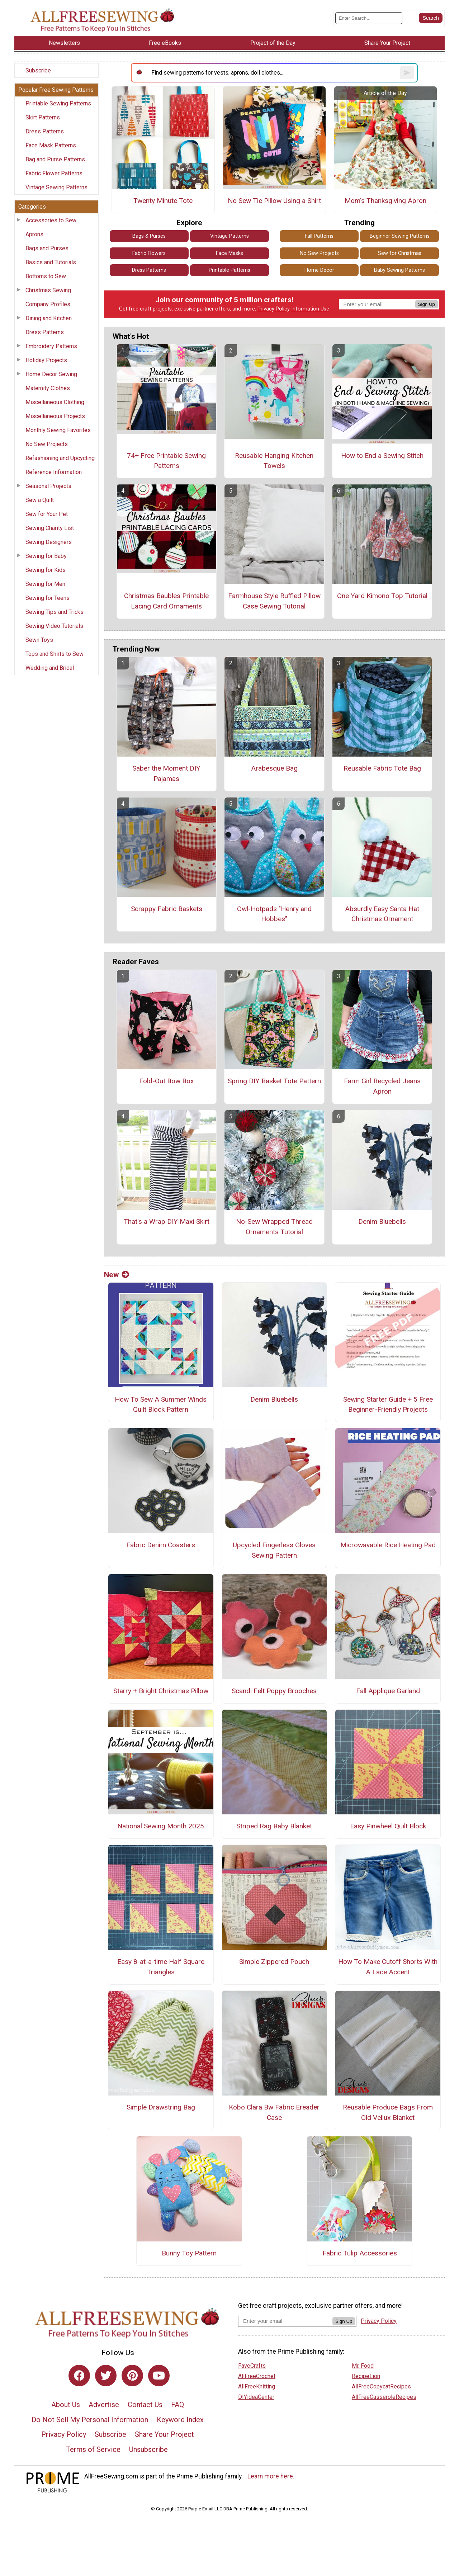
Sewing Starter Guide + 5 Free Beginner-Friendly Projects (388, 1404)
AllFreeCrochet (256, 2376)
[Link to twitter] (106, 2375)
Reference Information (53, 472)
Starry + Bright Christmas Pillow (160, 1691)
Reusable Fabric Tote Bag (382, 768)
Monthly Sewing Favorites (58, 430)
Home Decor (319, 270)
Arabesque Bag (274, 768)
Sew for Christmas (399, 253)
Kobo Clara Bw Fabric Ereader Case (274, 2112)
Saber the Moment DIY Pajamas (166, 773)
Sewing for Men (45, 584)
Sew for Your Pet (46, 514)
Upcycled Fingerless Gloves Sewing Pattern (274, 1550)
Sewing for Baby (46, 556)
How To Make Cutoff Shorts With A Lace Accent (387, 1966)
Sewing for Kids (45, 570)
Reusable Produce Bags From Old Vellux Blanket (388, 2112)
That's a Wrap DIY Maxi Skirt (166, 1221)
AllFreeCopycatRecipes (381, 2386)
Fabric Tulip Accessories (359, 2253)
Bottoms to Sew (45, 276)
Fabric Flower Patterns (53, 173)
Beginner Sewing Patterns (400, 236)
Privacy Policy (273, 309)
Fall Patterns (319, 236)
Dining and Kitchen (48, 318)
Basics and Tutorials (50, 262)
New (116, 1274)
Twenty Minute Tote (163, 200)
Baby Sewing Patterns (399, 270)
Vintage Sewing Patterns (56, 187)
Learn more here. (270, 2476)
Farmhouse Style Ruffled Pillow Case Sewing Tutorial (274, 601)
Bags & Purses (149, 236)
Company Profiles (47, 304)
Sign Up (426, 304)
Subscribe (38, 70)
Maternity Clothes (47, 388)
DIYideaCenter (256, 2396)
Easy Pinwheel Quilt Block (388, 1826)
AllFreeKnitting (256, 2386)
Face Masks (229, 253)
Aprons (34, 234)
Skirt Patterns (42, 117)
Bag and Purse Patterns (55, 159)
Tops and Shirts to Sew (54, 653)
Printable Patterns (229, 270)
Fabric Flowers (149, 253)
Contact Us (145, 2404)
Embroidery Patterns (51, 346)
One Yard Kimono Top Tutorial (382, 596)
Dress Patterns (44, 131)
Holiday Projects (46, 360)
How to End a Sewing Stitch (382, 455)
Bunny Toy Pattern (189, 2253)
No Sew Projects (46, 444)
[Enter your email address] (285, 2321)
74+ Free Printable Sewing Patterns (166, 460)
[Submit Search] (431, 18)
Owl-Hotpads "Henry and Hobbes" (274, 914)
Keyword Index (180, 2419)
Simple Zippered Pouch (274, 1961)
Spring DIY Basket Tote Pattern (274, 1081)
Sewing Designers (48, 542)
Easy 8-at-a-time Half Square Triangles (160, 1966)
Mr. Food (363, 2365)
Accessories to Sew (50, 220)
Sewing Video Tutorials (54, 625)
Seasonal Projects (48, 486)
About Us (65, 2404)
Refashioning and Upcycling (60, 458)
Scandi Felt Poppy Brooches (274, 1691)
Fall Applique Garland (388, 1691)
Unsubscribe (148, 2449)
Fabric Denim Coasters (160, 1545)
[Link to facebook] (79, 2375)
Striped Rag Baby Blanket (274, 1826)
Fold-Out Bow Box (166, 1081)
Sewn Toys (39, 639)
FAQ (177, 2404)
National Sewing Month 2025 (160, 1826)
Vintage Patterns (229, 236)
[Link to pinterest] (132, 2375)
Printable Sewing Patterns (58, 103)
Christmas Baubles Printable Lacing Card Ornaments (166, 601)
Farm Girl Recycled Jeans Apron (382, 1086)
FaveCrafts (252, 2365)
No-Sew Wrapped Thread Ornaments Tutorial (274, 1226)
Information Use (310, 309)
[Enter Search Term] (368, 18)
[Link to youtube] (159, 2375)
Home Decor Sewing (51, 374)
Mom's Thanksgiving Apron (385, 200)
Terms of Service (93, 2449)
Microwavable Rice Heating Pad (388, 1545)
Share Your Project (164, 2434)
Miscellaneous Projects (55, 416)
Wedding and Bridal (49, 667)
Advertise (104, 2404)
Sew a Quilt (39, 500)
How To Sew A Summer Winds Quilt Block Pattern (161, 1404)
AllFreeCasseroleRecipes (384, 2396)
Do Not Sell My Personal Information (90, 2419)
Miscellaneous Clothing (54, 402)
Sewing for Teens (47, 598)
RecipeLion (366, 2376)
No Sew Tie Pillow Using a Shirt (274, 200)
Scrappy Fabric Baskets (166, 909)
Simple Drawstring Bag (161, 2107)
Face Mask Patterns (50, 145)
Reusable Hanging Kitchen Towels (274, 460)
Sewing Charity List (49, 528)
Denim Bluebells (382, 1221)
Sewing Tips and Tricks (54, 612)
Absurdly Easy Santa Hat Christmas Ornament (382, 914)
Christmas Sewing (48, 290)
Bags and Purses (46, 248)
